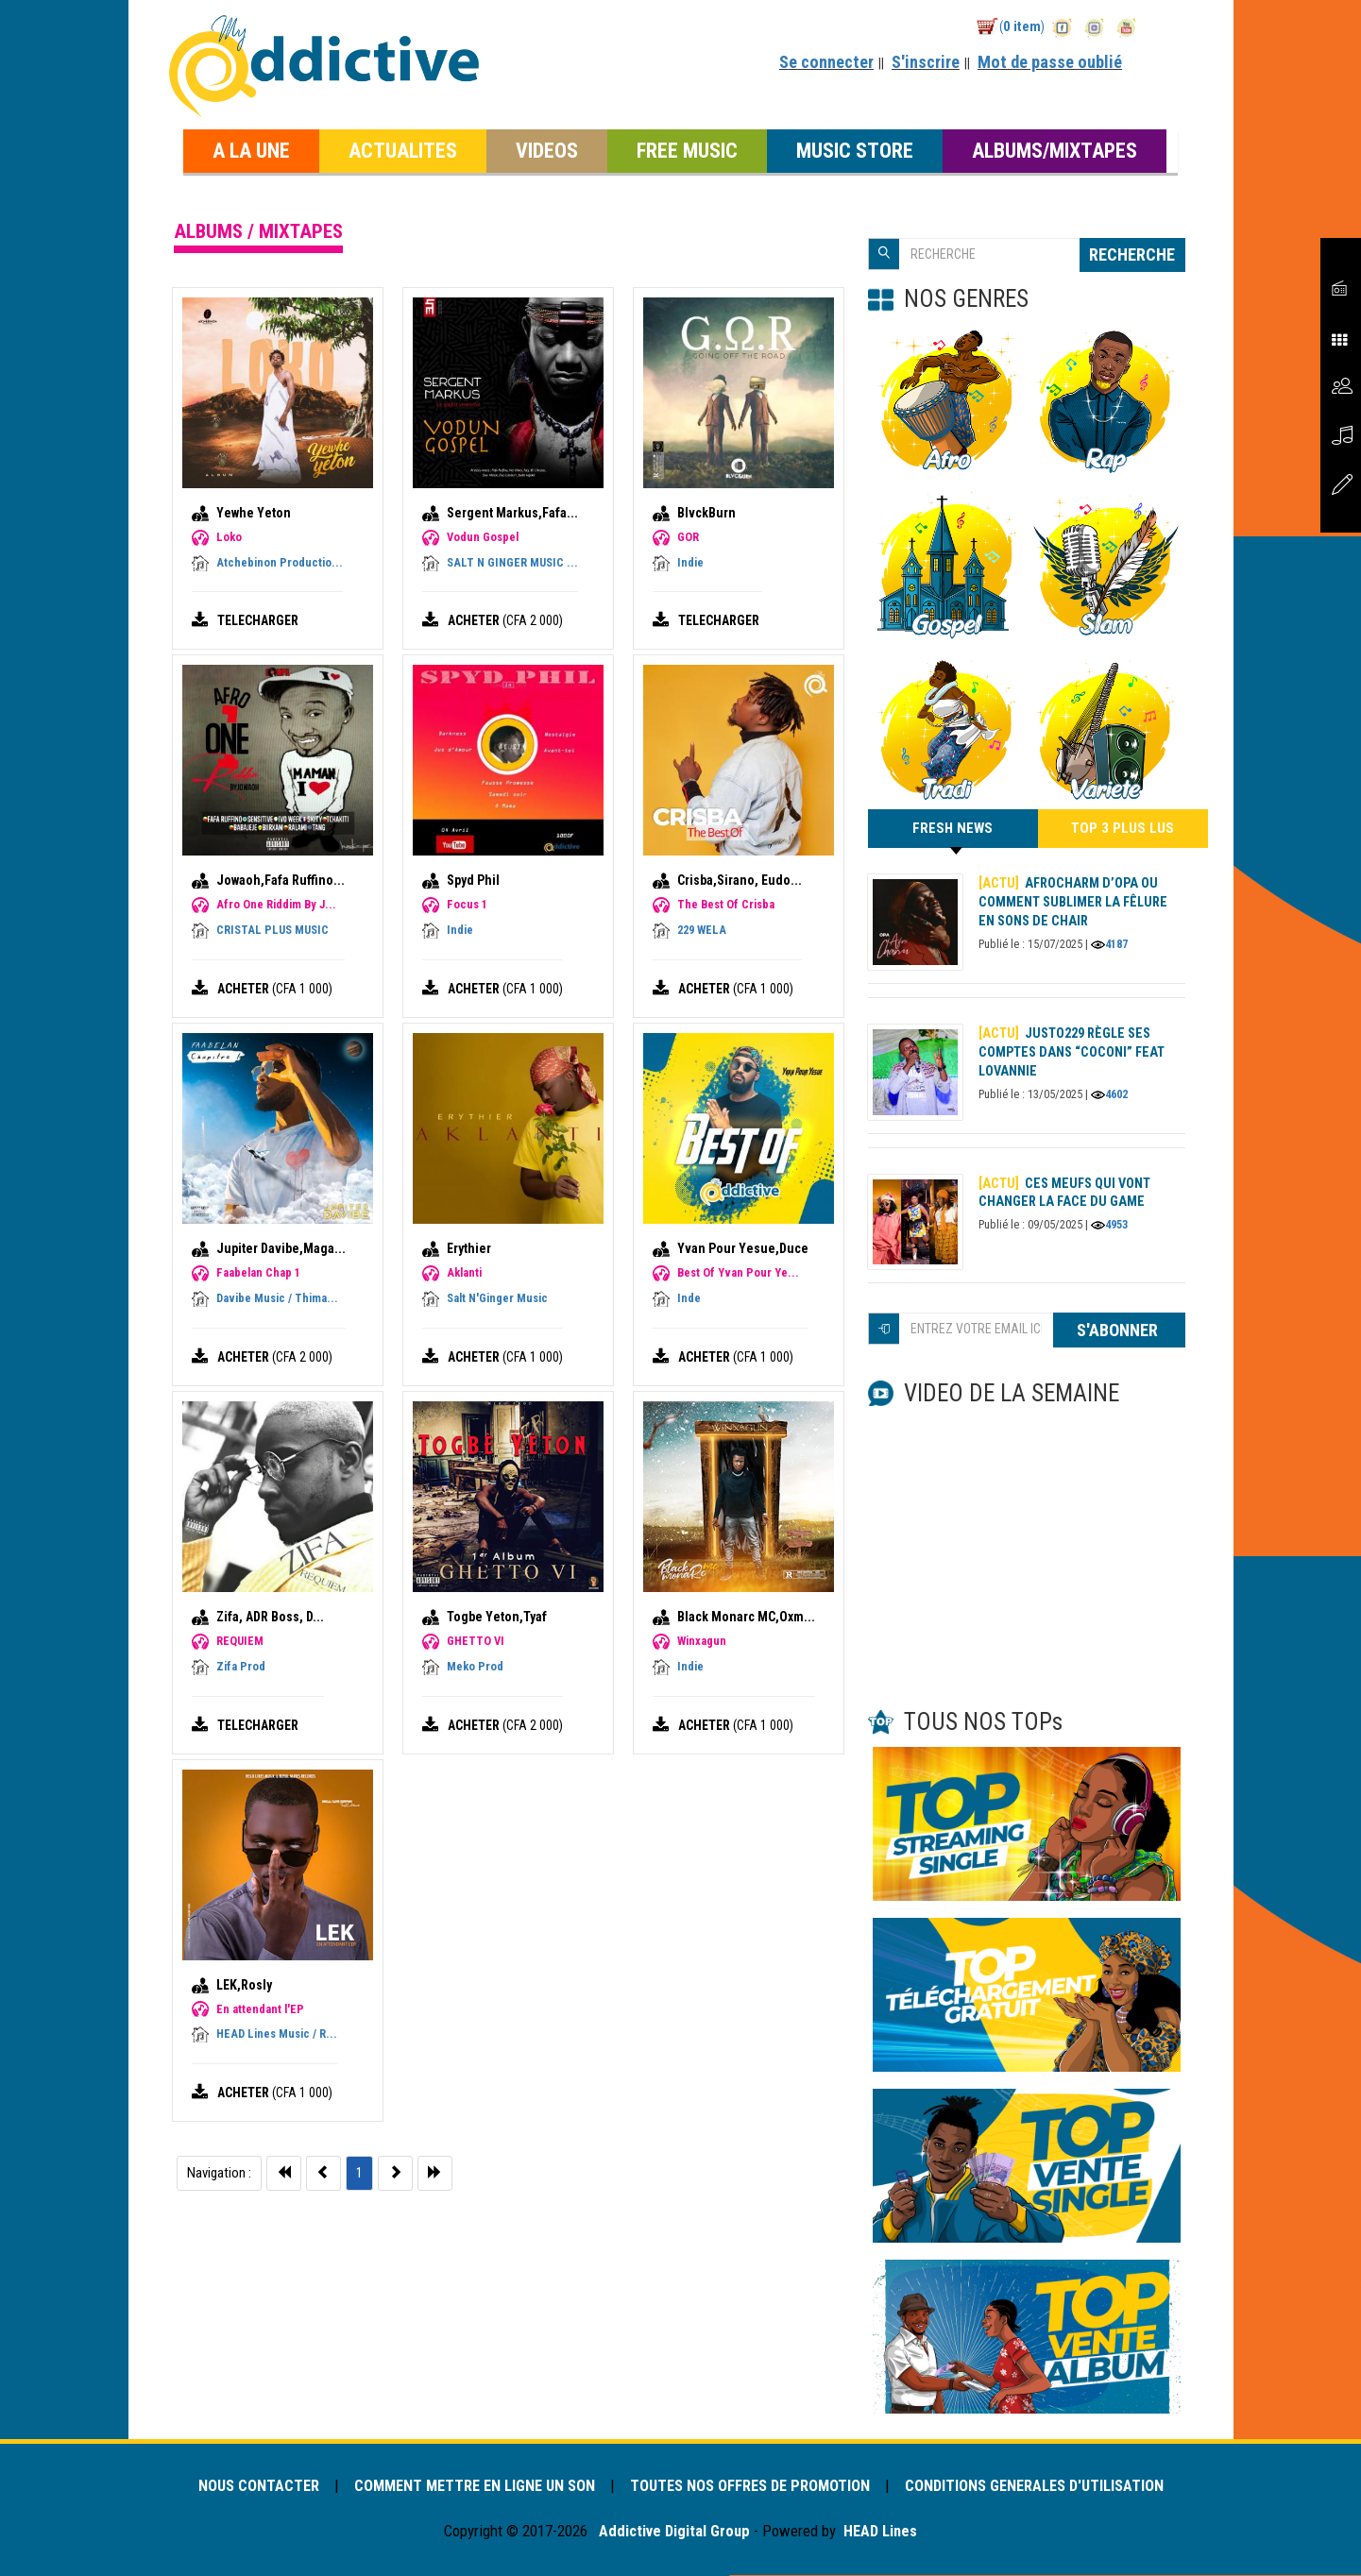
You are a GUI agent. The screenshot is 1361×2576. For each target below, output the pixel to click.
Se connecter (826, 62)
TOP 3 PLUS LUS (1122, 829)
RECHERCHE (1132, 254)
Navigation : (219, 2172)
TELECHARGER (259, 620)
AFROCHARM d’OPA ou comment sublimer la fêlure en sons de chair (1072, 902)
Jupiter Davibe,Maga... (281, 1248)
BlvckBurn (706, 512)
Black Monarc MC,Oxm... (746, 1616)
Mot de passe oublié (1050, 62)
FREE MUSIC (687, 150)
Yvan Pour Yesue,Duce (742, 1248)
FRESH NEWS (952, 835)
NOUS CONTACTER (250, 2487)
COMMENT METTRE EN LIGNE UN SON (471, 2487)
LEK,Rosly (244, 1984)
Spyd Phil (473, 880)
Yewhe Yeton (253, 512)
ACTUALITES (403, 150)
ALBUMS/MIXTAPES (1054, 150)
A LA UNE (251, 150)
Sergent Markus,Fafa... (512, 512)
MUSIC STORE (854, 150)
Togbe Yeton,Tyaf (497, 1616)
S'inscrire (926, 62)
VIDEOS (547, 150)
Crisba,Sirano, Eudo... (739, 880)
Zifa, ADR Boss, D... (270, 1616)
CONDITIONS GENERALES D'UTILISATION (1042, 2487)
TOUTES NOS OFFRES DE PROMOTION (752, 2487)
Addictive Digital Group (671, 2532)
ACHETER (475, 620)
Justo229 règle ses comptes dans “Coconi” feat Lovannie (1071, 1052)
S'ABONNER (1119, 1331)
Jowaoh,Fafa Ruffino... (280, 880)
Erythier (469, 1248)
